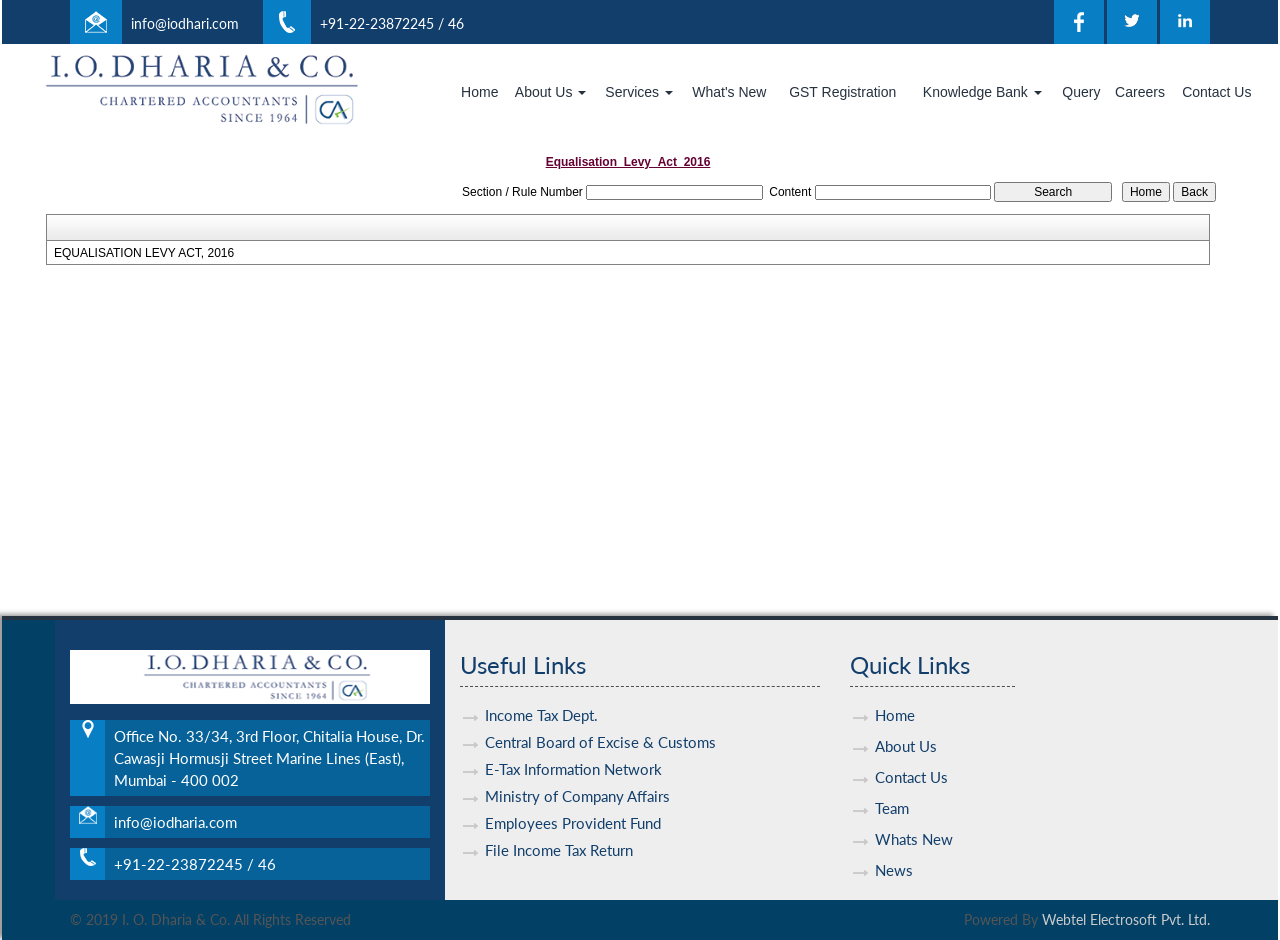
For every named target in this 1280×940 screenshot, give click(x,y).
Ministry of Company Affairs (577, 778)
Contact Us (1216, 92)
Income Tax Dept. (541, 697)
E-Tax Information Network (573, 751)
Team (892, 790)
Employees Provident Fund (573, 805)
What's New (729, 92)
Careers (1140, 92)
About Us (550, 92)
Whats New (914, 821)
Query (1081, 92)
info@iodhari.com (185, 23)
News (894, 852)
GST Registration (842, 92)
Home (479, 92)
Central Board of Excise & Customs (600, 724)
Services (639, 92)
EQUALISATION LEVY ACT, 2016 (144, 253)
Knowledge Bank (982, 92)
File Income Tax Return (559, 832)
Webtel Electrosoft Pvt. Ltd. (1126, 919)
